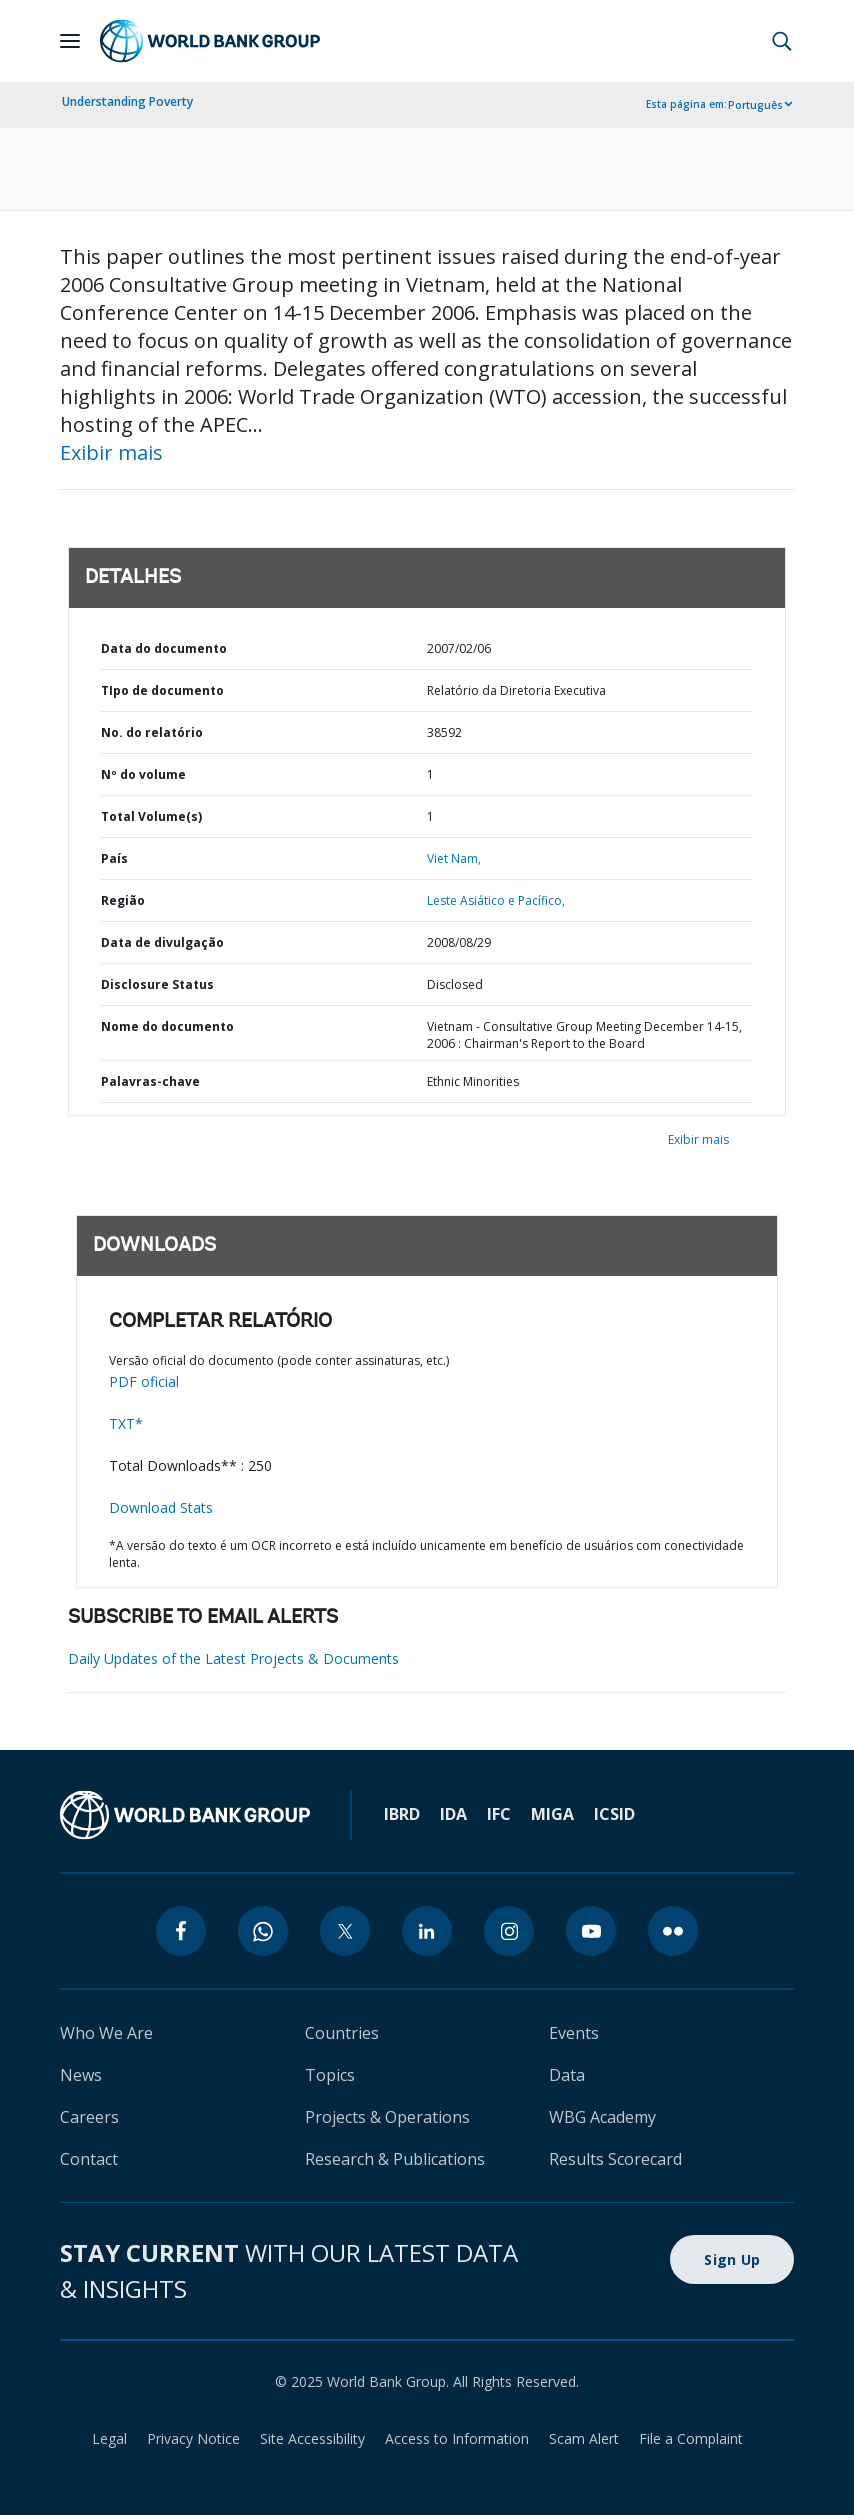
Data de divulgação (162, 942)
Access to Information (457, 2438)
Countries (342, 2033)
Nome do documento (167, 1026)
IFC (499, 1814)
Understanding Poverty (127, 101)
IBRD (402, 1814)
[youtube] (591, 1931)
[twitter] (345, 1931)
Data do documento (164, 648)
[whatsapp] (263, 1931)
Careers (89, 2117)
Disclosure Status (157, 984)
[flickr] (673, 1931)
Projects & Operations (387, 2117)
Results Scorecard (615, 2159)
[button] (782, 41)
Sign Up (732, 2259)
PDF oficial (144, 1381)
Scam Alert (584, 2438)
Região (123, 900)
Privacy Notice (193, 2438)
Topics (330, 2075)
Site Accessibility (312, 2438)
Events (574, 2033)
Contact (89, 2159)
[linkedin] (427, 1931)
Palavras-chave (150, 1081)
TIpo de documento (162, 690)
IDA (453, 1814)
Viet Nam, (454, 858)
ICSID (614, 1814)
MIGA (552, 1814)
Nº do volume (143, 774)
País (114, 858)
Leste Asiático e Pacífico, (496, 900)
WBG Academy (602, 2117)
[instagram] (509, 1931)
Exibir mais (111, 452)
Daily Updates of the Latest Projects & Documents (233, 1658)
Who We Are (106, 2033)
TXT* (126, 1423)
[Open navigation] (70, 41)
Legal (109, 2438)
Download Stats (161, 1507)
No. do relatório (152, 732)
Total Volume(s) (151, 816)
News (81, 2075)
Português (755, 105)
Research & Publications (395, 2159)
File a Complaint (691, 2438)
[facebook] (181, 1931)
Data (567, 2075)
